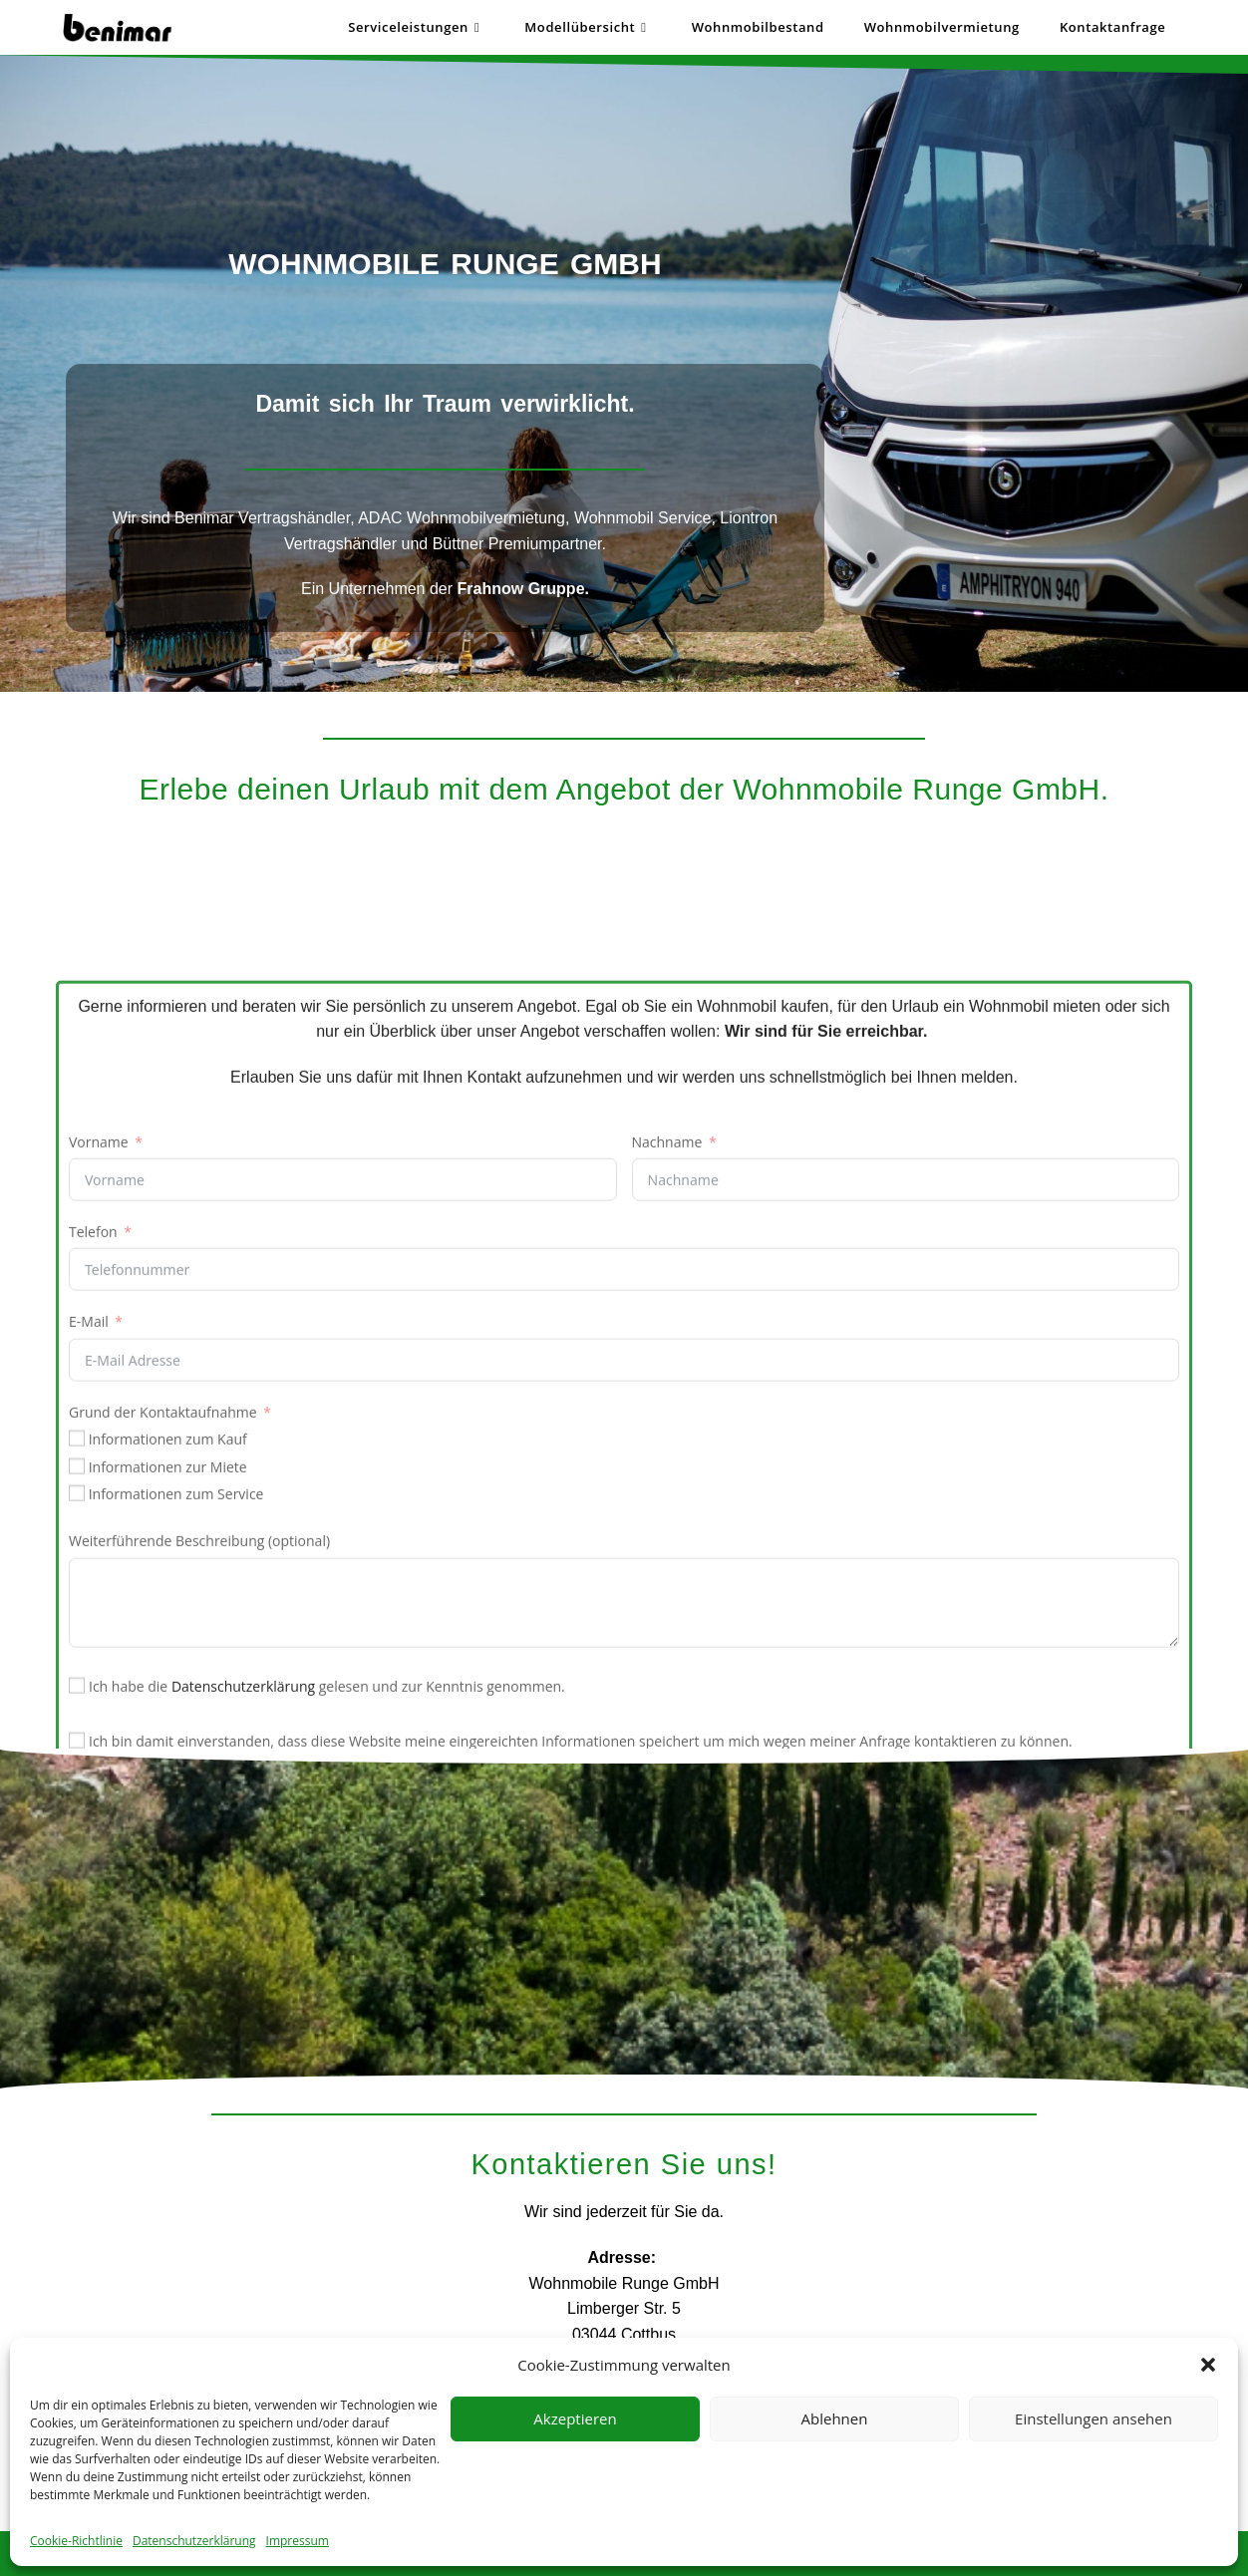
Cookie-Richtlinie (76, 2540)
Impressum (297, 2540)
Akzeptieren (574, 2418)
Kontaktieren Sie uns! (623, 2164)
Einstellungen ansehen (1093, 2418)
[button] (1208, 2365)
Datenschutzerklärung (194, 2540)
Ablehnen (834, 2418)
